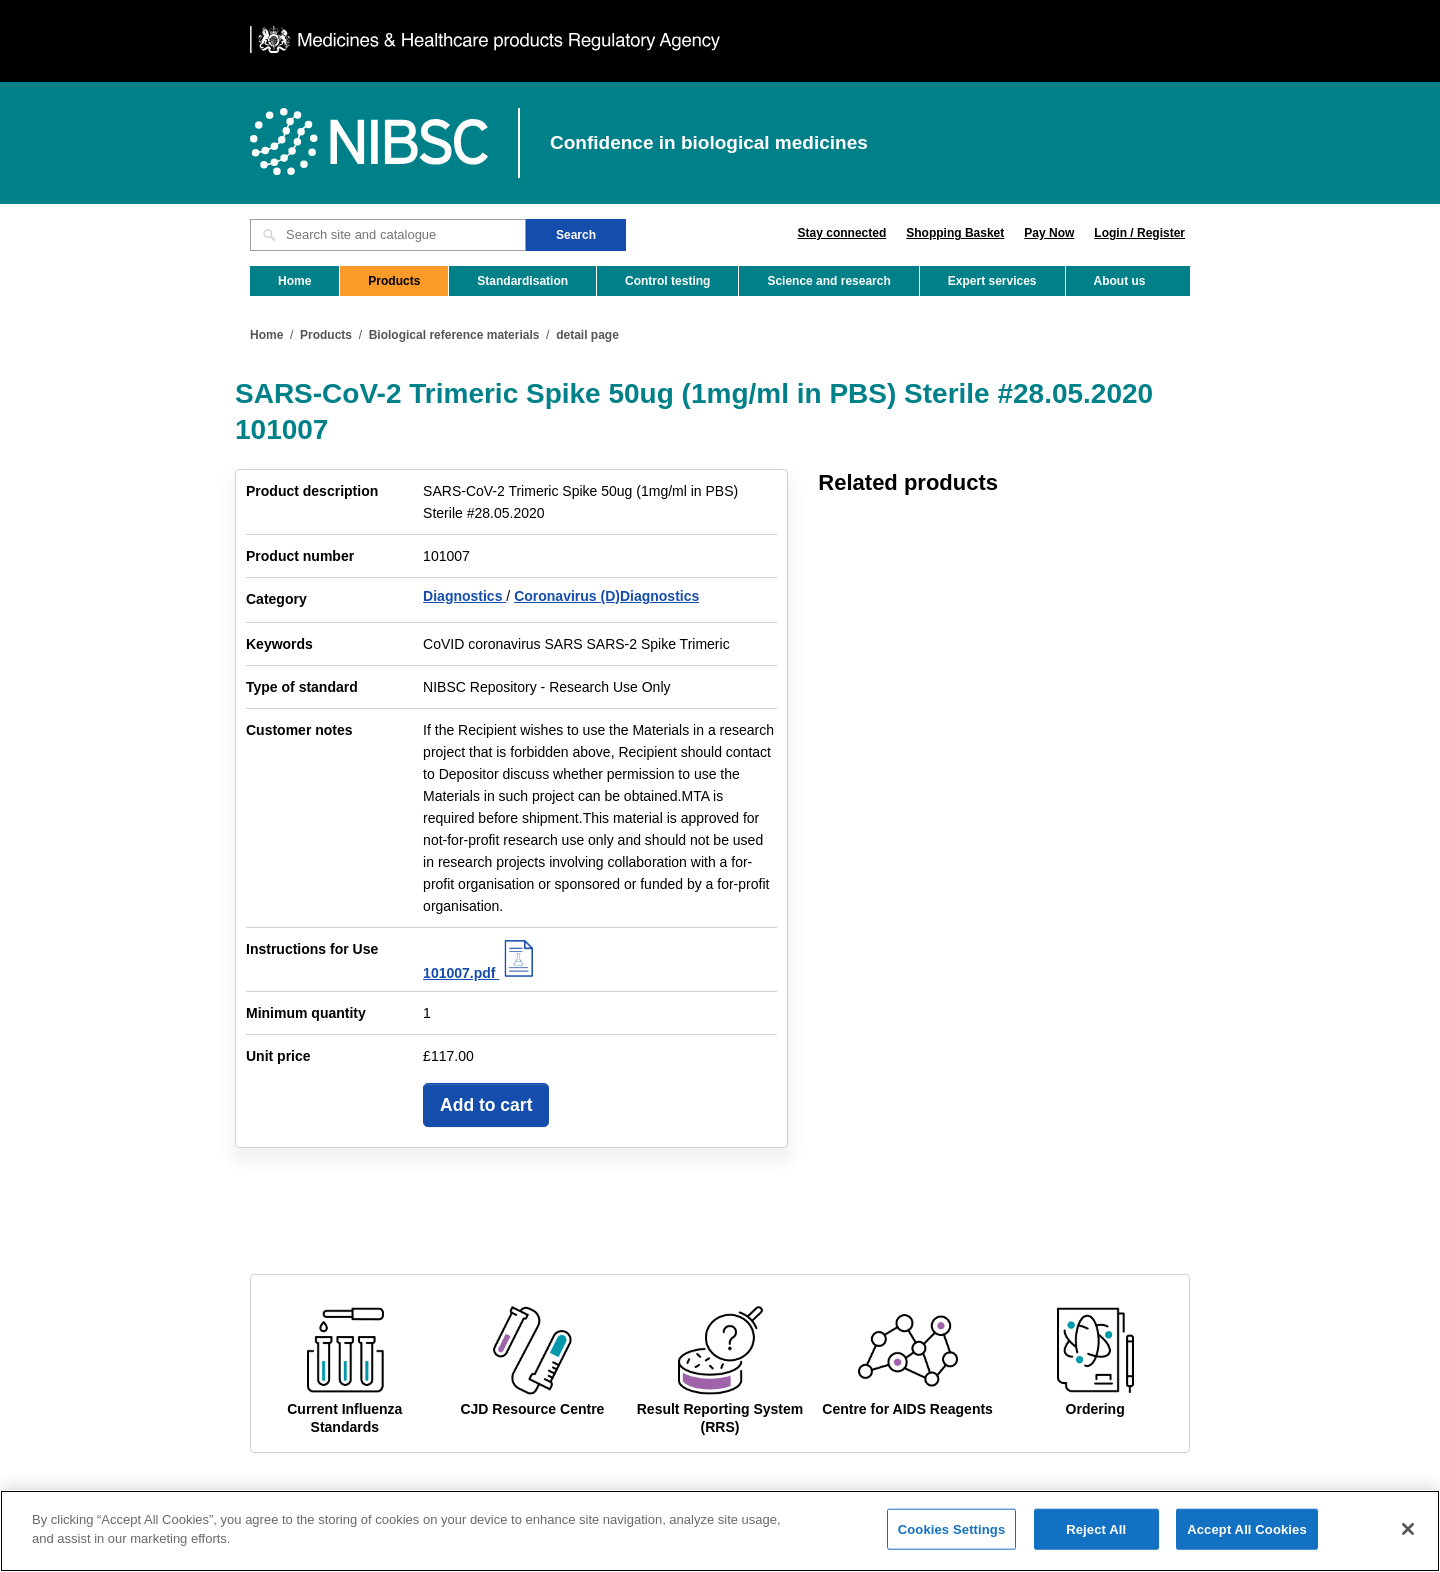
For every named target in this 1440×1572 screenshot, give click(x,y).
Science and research (828, 281)
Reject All (1096, 1544)
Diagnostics (464, 596)
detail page (587, 335)
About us (1120, 281)
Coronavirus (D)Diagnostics (606, 596)
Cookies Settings (952, 1544)
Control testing (667, 281)
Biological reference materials (454, 335)
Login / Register (1139, 233)
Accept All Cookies (1247, 1544)
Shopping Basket (955, 233)
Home (294, 281)
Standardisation (522, 281)
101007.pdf (481, 973)
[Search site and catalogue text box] (388, 235)
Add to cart (486, 1105)
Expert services (992, 281)
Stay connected (842, 233)
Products (394, 281)
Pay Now (1049, 233)
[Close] (1408, 1544)
